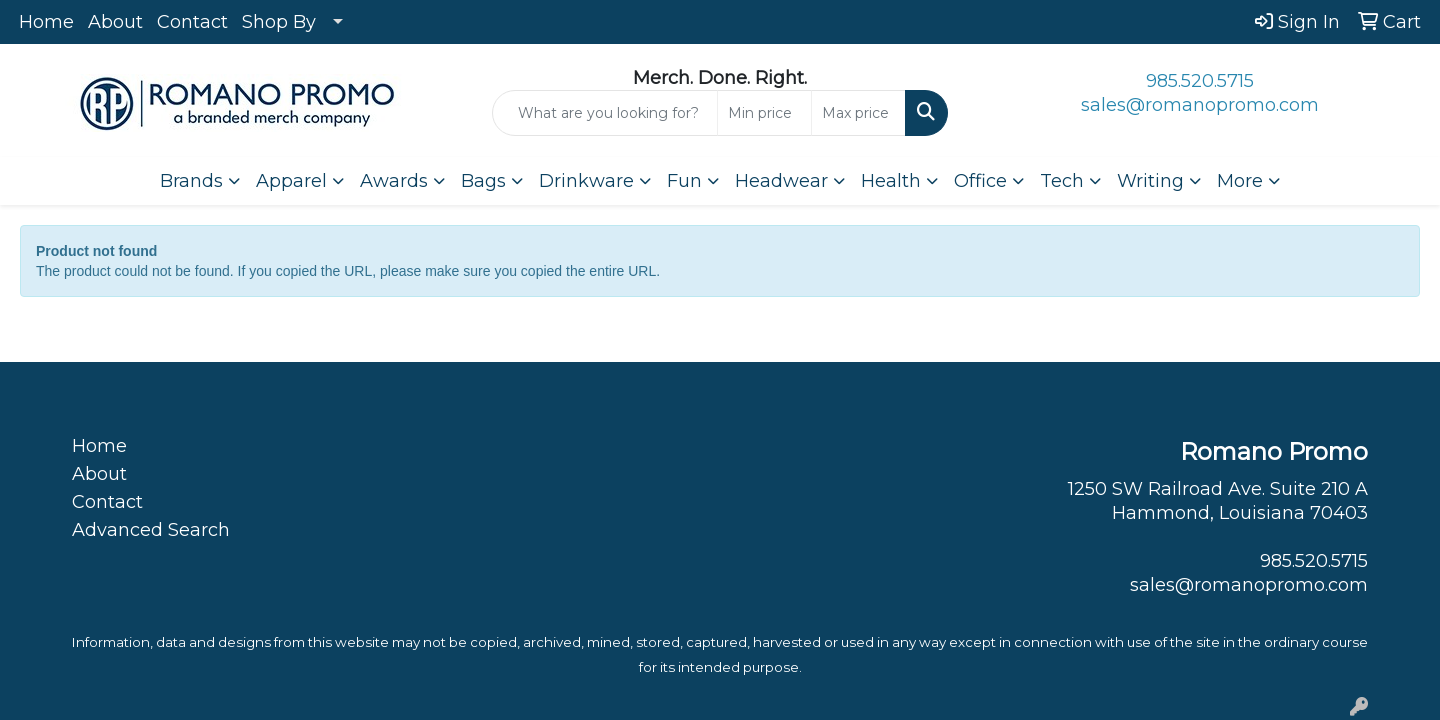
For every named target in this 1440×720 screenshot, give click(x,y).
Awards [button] (394, 181)
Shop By (279, 22)
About (115, 22)
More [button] (1240, 181)
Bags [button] (483, 181)
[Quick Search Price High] (858, 113)
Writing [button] (1150, 181)
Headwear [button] (781, 181)
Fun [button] (684, 181)
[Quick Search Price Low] (764, 113)
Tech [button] (1062, 181)
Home (46, 22)
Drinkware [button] (586, 181)
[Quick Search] (605, 113)
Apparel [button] (291, 181)
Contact (192, 22)
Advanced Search (151, 530)
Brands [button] (191, 181)
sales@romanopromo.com (1200, 105)
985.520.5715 (1200, 81)
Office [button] (980, 181)
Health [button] (891, 181)
